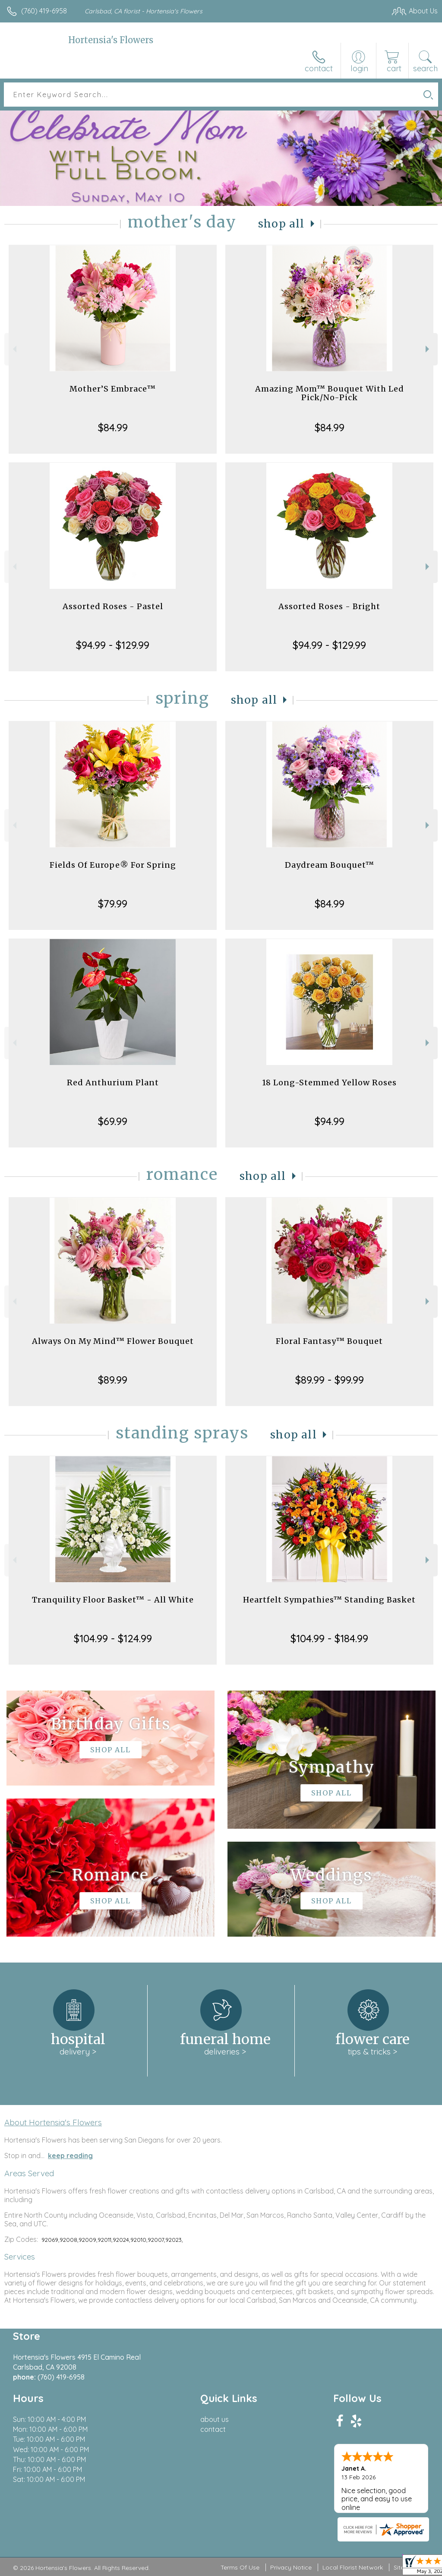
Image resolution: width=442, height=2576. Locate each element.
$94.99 (329, 1121)
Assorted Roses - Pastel (113, 606)
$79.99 (112, 903)
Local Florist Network (352, 2567)
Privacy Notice (291, 2567)
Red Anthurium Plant (113, 1082)
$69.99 (112, 1121)
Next (428, 349)
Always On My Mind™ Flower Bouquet (113, 1341)
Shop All (281, 224)
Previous (13, 349)
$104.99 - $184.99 (329, 1638)
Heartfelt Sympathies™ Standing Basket (329, 1600)
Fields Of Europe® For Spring (113, 865)
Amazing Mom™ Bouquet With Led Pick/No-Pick (329, 393)
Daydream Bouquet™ (329, 865)
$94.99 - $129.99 (112, 644)
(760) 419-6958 (44, 10)
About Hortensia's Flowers (53, 2122)
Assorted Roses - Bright (329, 606)
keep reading (70, 2155)
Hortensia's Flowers (110, 40)
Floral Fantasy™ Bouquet (329, 1341)
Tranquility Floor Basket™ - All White (113, 1600)
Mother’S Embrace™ (112, 389)
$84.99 (113, 427)
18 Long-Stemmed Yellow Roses (329, 1082)
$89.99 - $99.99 (329, 1379)
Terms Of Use (240, 2567)
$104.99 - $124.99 (113, 1638)
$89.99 (112, 1379)
